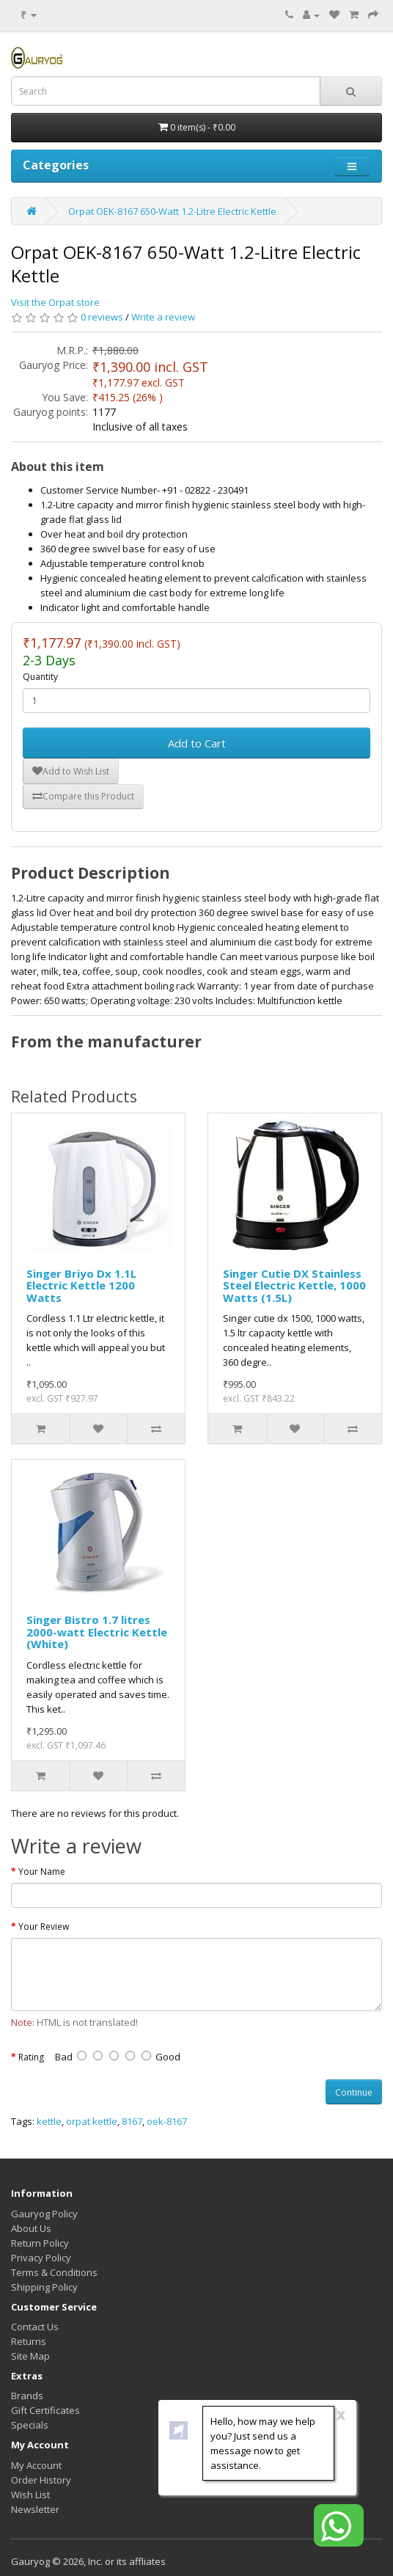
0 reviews (102, 316)
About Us (31, 2228)
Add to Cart (197, 743)
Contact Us (35, 2326)
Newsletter (35, 2509)
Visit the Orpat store (55, 302)
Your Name (41, 1871)
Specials (29, 2425)
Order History (41, 2480)
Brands (27, 2395)
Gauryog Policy (44, 2213)
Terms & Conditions (54, 2272)
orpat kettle (91, 2121)
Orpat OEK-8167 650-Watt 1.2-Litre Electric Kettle (172, 211)
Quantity (40, 676)
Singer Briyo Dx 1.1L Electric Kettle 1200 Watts (81, 1285)
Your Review (43, 1926)
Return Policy (40, 2243)
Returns (28, 2341)
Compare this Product (83, 796)
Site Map (30, 2356)
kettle (49, 2121)
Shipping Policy (44, 2287)
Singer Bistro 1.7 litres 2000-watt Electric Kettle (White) (96, 1631)
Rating (31, 2057)
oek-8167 (167, 2121)
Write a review (163, 316)
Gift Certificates (45, 2410)
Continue (353, 2092)
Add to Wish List (70, 771)
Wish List (30, 2494)
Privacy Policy (41, 2257)
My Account (36, 2465)
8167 (132, 2121)
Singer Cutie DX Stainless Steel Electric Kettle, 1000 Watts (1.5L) (294, 1285)
